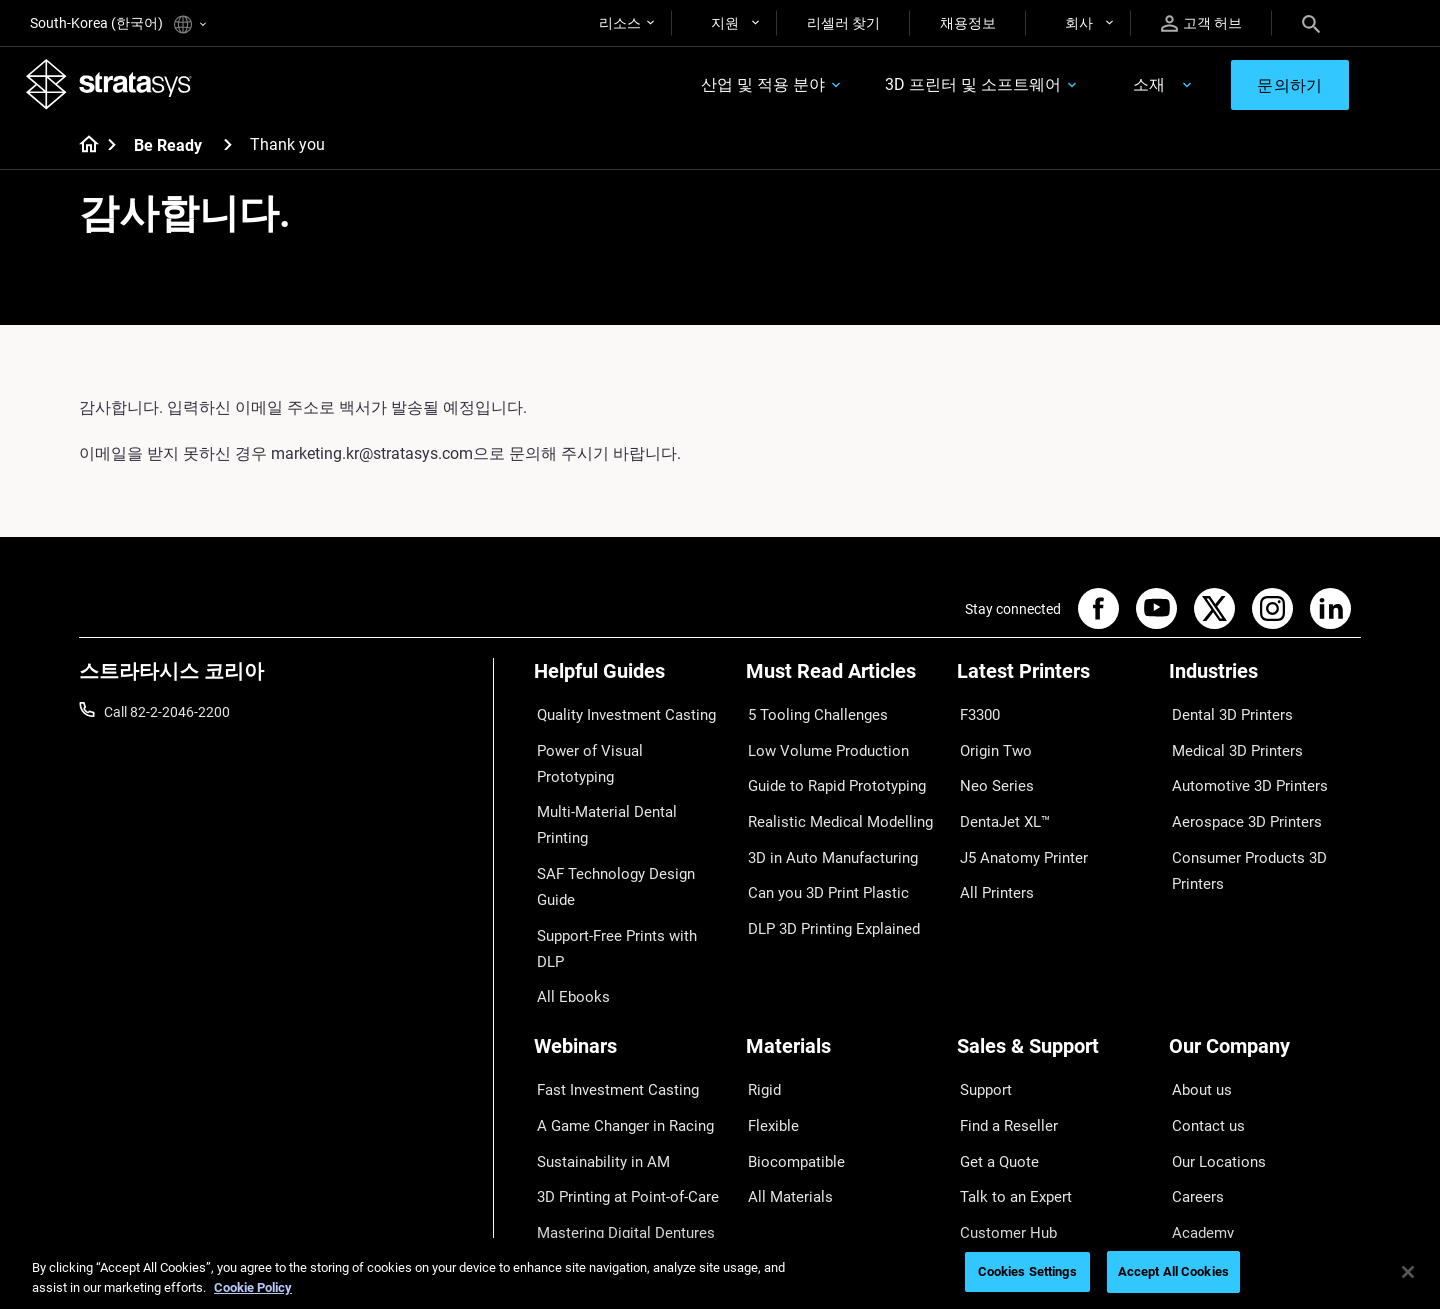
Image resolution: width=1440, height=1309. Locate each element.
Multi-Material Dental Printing (624, 775)
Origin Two (990, 745)
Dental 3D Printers (1225, 716)
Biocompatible (790, 1038)
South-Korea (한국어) (118, 24)
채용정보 (968, 23)
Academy (1198, 1096)
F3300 (977, 716)
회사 (1079, 23)
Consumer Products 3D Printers (1241, 846)
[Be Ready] (228, 148)
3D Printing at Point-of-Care (619, 1067)
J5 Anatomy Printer (1017, 833)
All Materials (784, 1067)
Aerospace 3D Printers (1238, 804)
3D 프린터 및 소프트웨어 (960, 86)
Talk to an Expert (1008, 1067)
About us (1197, 979)
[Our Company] (1265, 945)
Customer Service (1011, 1126)
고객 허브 (1201, 23)
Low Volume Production (820, 745)
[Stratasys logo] (113, 86)
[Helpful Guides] (630, 682)
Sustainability (1211, 1126)
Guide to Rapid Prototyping (830, 775)
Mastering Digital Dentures (616, 1096)
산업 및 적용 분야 (750, 86)
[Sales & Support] (1053, 945)
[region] (720, 1273)
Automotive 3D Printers (1241, 775)
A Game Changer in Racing (616, 1008)
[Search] (1311, 23)
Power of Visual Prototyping (621, 745)
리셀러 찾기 (843, 23)
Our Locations (1213, 1038)
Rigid (761, 979)
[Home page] (82, 150)
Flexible (769, 1008)
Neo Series (989, 775)
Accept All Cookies (1173, 1271)
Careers (1193, 1067)
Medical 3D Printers (1229, 745)
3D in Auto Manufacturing (826, 833)
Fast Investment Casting (610, 979)
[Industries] (1265, 682)
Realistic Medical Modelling (829, 804)
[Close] (1408, 1272)
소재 (1135, 86)
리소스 (620, 23)
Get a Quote (994, 1038)
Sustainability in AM (595, 1038)
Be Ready (168, 149)
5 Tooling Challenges (809, 716)
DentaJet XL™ (1000, 804)
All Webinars (572, 1126)
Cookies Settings (1027, 1271)
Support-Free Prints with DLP (624, 833)
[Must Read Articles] (842, 682)
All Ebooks (566, 863)
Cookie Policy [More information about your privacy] (253, 1287)
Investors (1198, 1155)
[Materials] (842, 945)
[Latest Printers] (1053, 682)
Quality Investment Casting (618, 716)
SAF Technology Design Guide (625, 804)
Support (982, 979)
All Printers (990, 863)
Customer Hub (1002, 1096)
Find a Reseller (1001, 1008)
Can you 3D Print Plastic (820, 863)
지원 (725, 23)
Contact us (1203, 1008)
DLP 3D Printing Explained (826, 892)
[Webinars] (630, 945)
